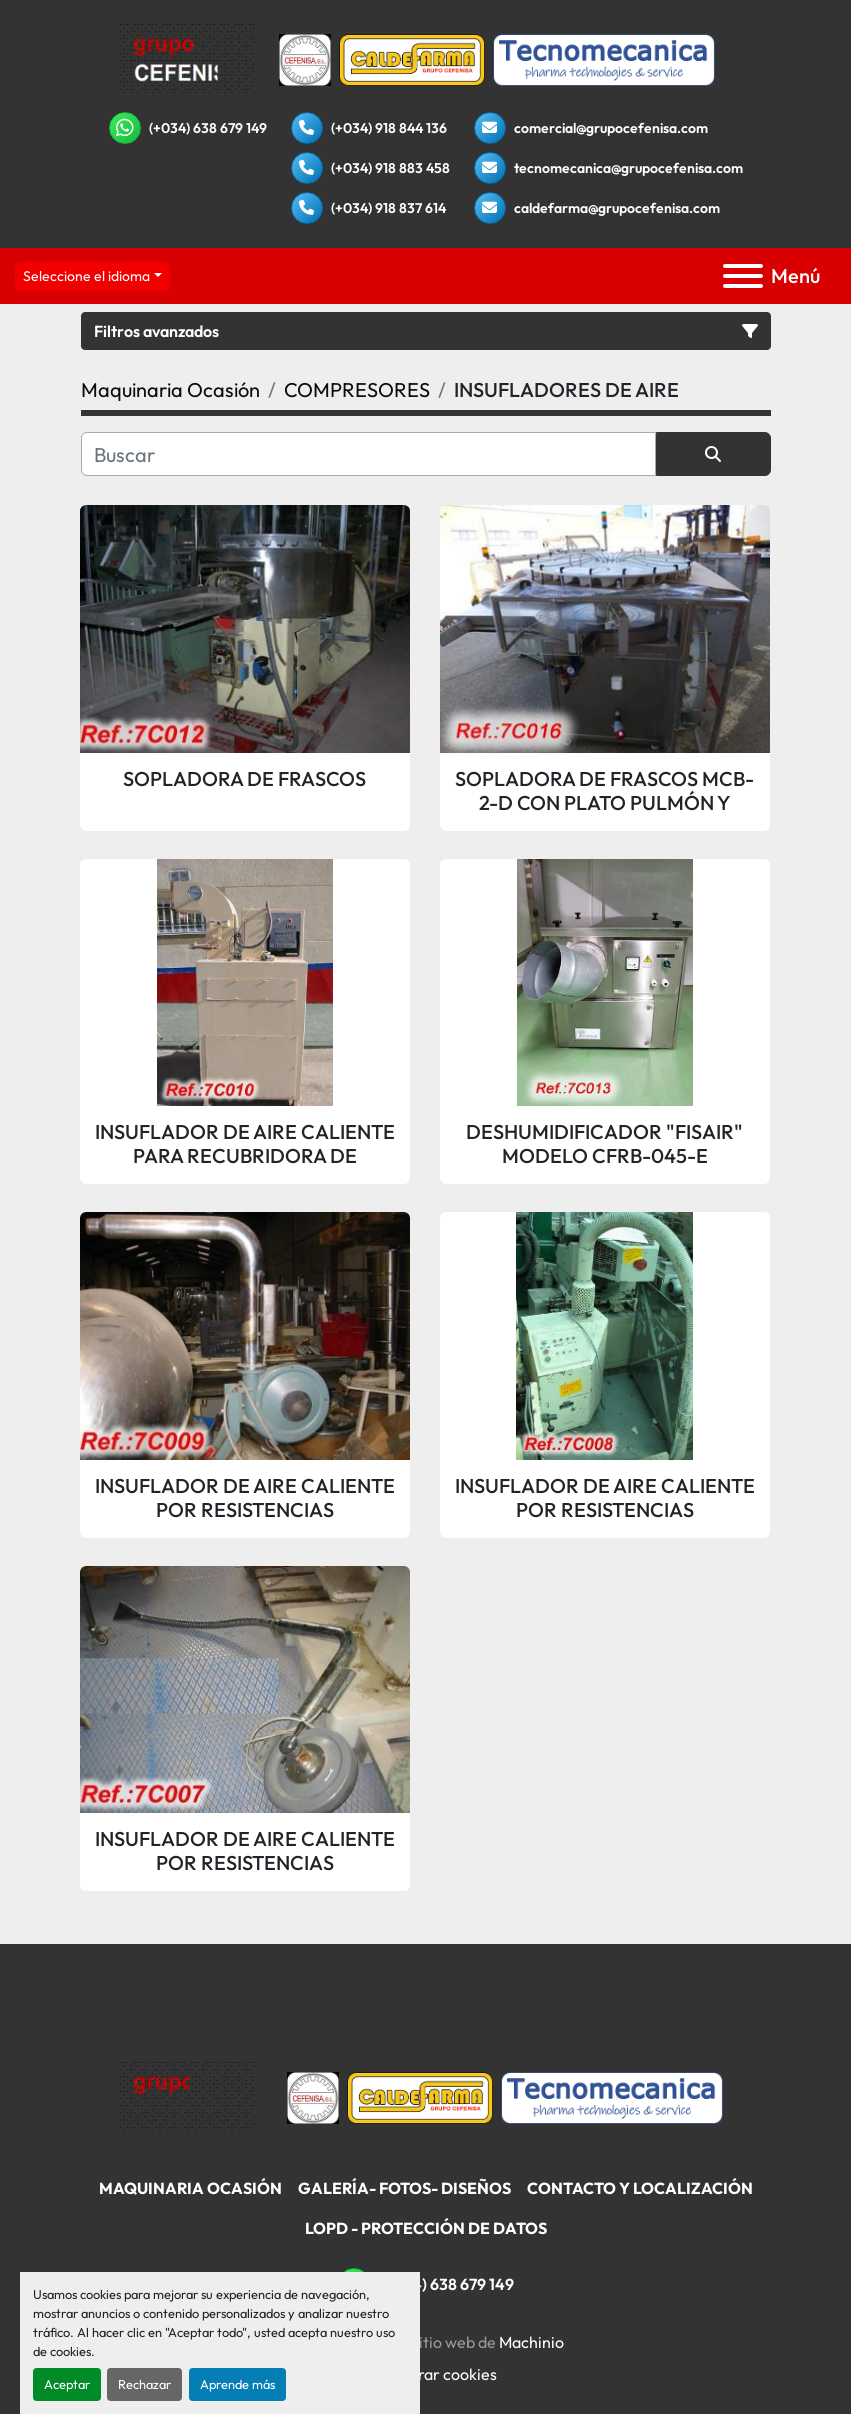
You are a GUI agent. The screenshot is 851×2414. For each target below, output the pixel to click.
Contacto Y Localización (640, 2188)
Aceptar (67, 2384)
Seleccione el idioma (86, 276)
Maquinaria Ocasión (190, 2188)
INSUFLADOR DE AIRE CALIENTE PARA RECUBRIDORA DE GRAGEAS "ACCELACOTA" (245, 1144)
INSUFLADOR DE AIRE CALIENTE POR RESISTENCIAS (245, 1498)
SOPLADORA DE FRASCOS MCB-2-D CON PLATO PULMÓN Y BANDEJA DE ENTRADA (604, 791)
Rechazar (144, 2384)
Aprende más (237, 2384)
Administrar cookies (425, 2374)
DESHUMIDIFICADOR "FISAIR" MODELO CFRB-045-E (604, 1144)
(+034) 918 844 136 (389, 128)
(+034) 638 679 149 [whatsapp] (208, 128)
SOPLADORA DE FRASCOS (244, 779)
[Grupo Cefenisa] (187, 2096)
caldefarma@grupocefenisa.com (617, 208)
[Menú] (743, 276)
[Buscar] (368, 454)
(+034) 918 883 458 (390, 168)
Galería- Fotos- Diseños (404, 2188)
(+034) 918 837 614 (388, 208)
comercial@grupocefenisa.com (611, 128)
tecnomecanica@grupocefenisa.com (628, 168)
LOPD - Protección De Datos (426, 2228)
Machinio (531, 2342)
